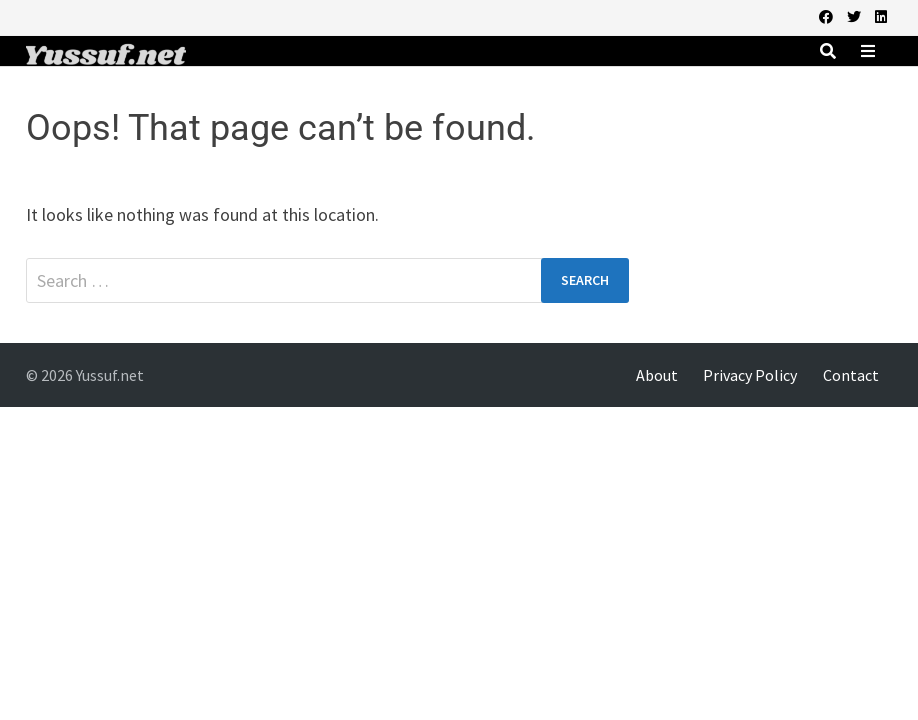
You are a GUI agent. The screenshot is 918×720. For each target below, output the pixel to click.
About (657, 375)
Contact (851, 375)
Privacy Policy (750, 375)
